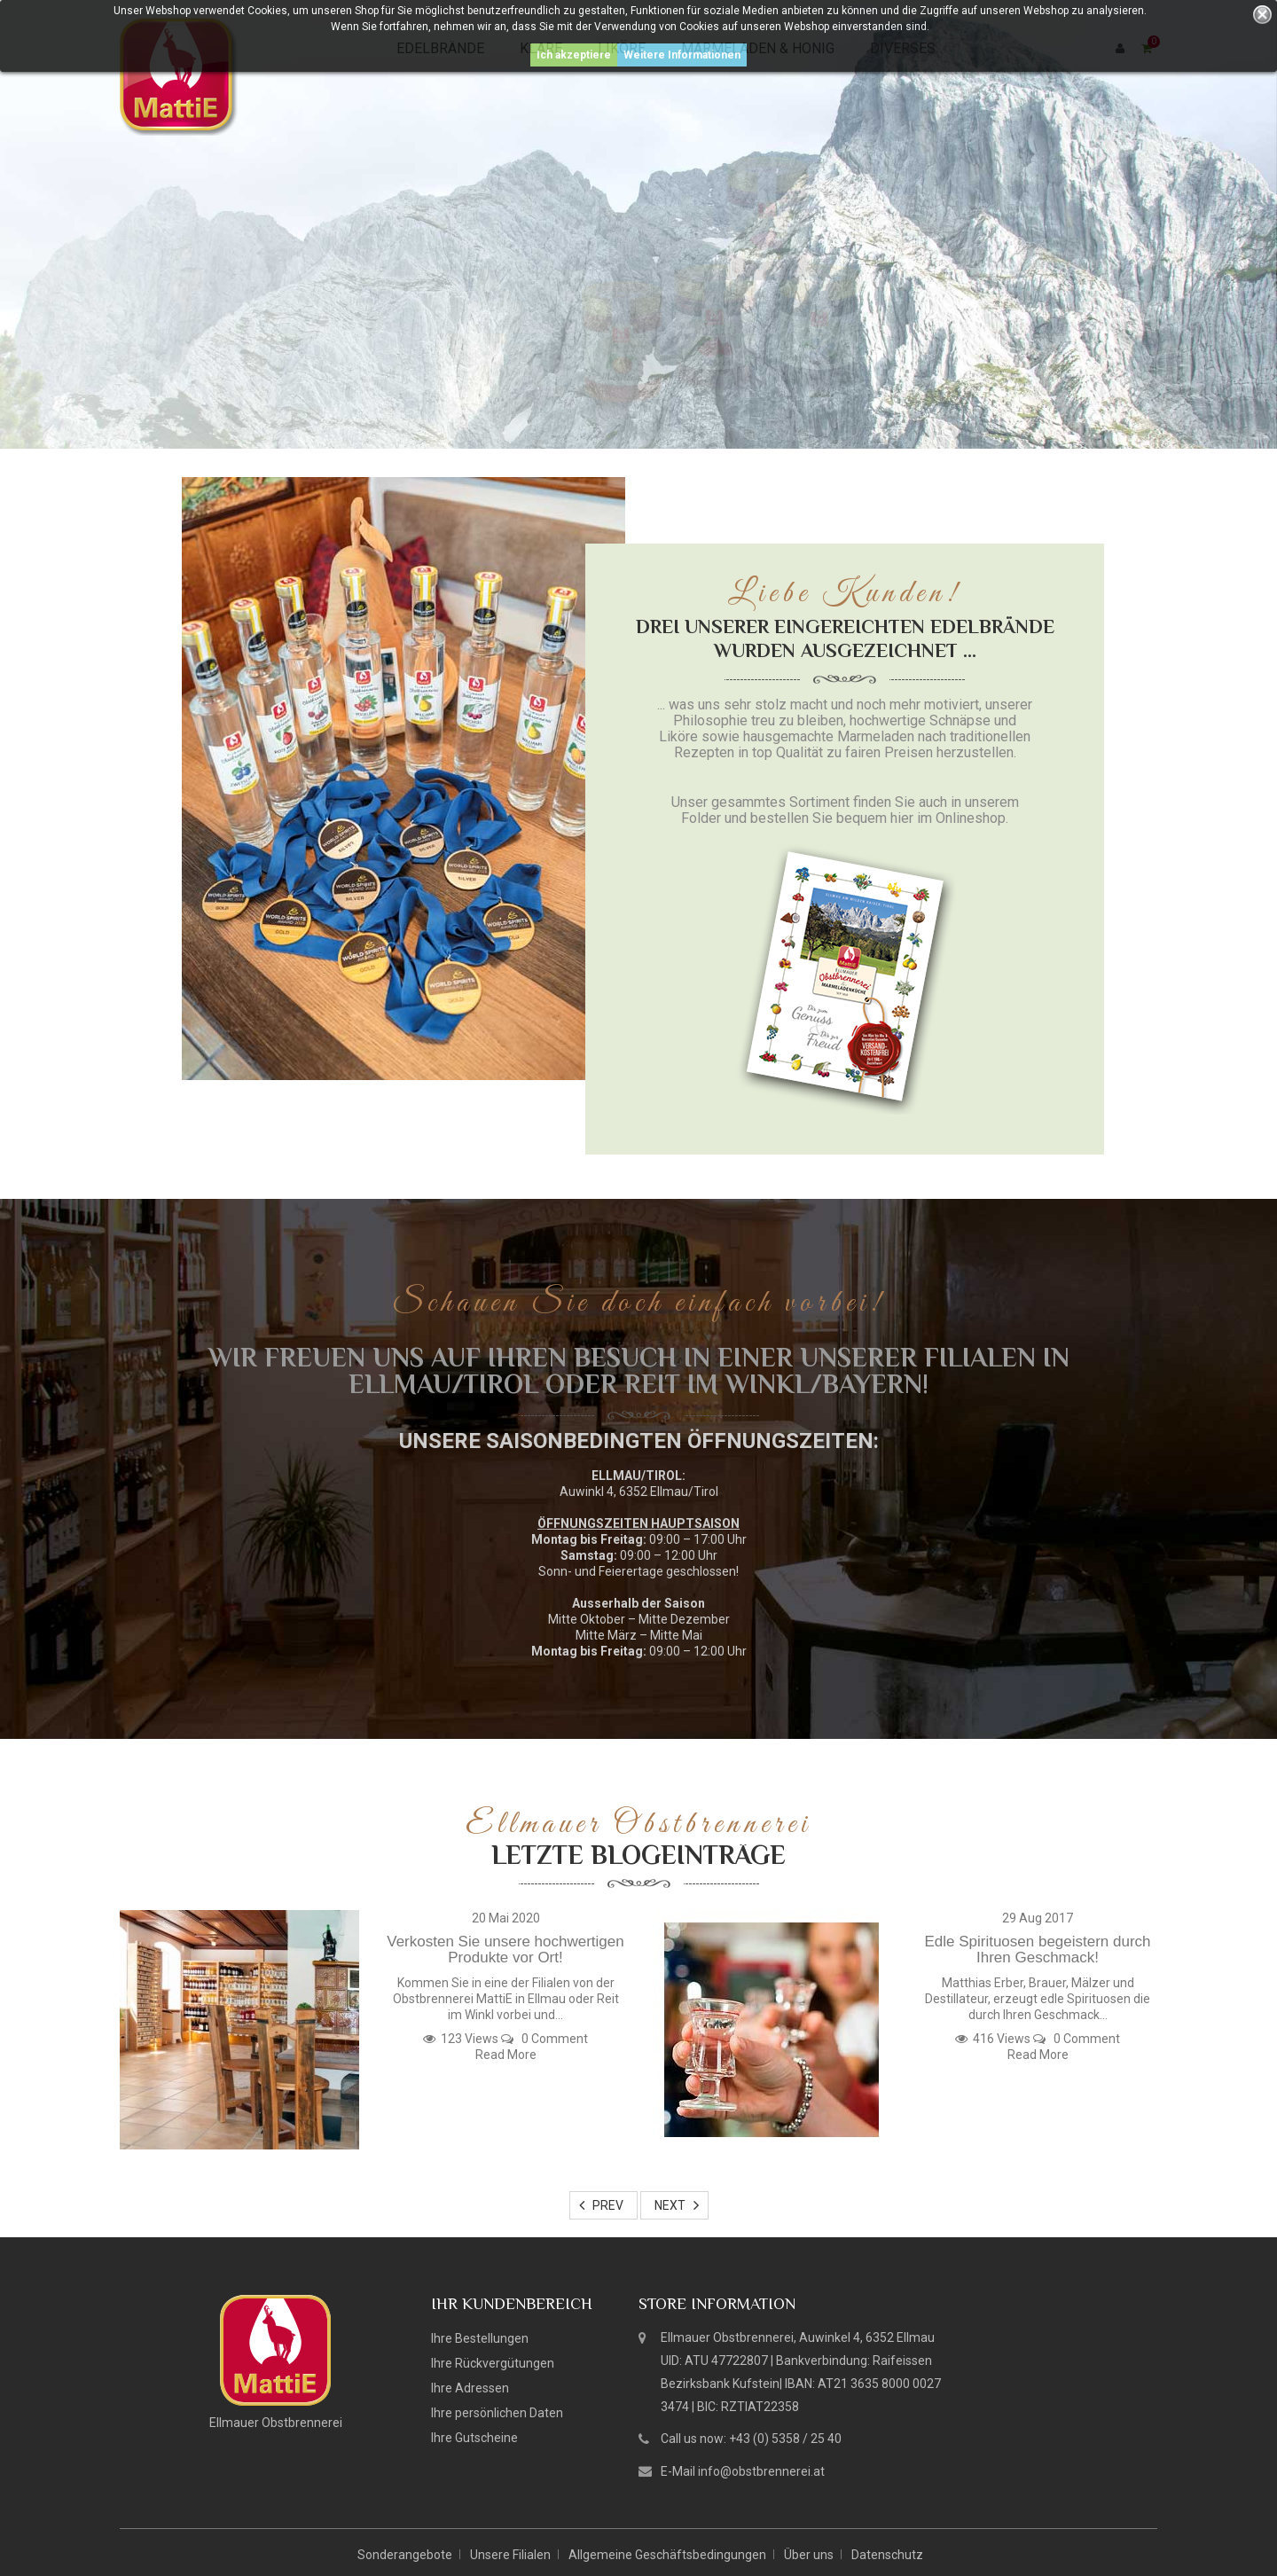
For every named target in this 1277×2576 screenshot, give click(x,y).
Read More (506, 2054)
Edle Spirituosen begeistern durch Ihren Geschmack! (1037, 1950)
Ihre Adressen (470, 2388)
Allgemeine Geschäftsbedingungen (667, 2555)
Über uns (809, 2555)
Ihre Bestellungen (480, 2338)
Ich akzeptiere (574, 55)
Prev (607, 2205)
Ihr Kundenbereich (511, 2304)
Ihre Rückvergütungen (492, 2363)
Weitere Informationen (681, 55)
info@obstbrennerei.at (761, 2471)
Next (670, 2205)
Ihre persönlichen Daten (497, 2413)
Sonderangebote (404, 2555)
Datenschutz (887, 2555)
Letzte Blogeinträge (638, 1855)
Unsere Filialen (510, 2555)
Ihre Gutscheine (474, 2438)
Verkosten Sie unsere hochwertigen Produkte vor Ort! (505, 1950)
